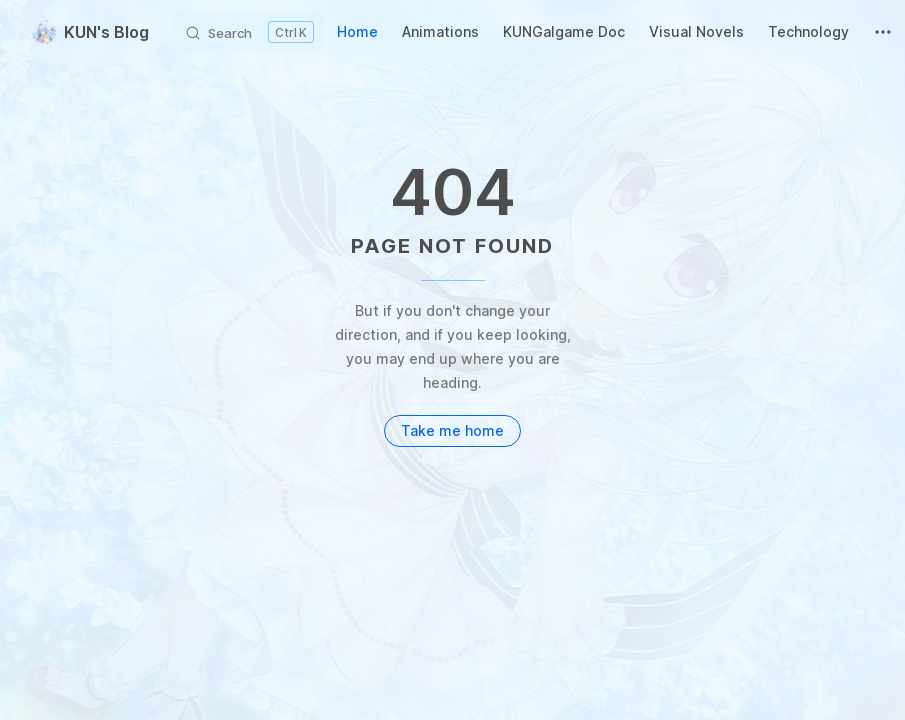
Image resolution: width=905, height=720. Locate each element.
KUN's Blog (90, 32)
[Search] (249, 32)
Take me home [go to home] (452, 430)
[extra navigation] (883, 32)
